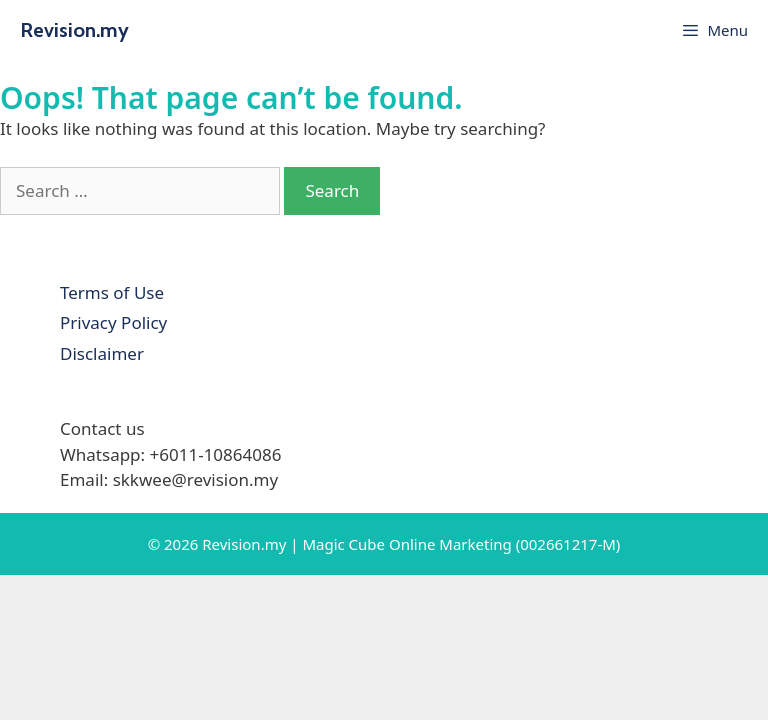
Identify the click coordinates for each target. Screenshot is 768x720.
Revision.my (74, 30)
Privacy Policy (113, 322)
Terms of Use (112, 292)
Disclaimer (102, 353)
